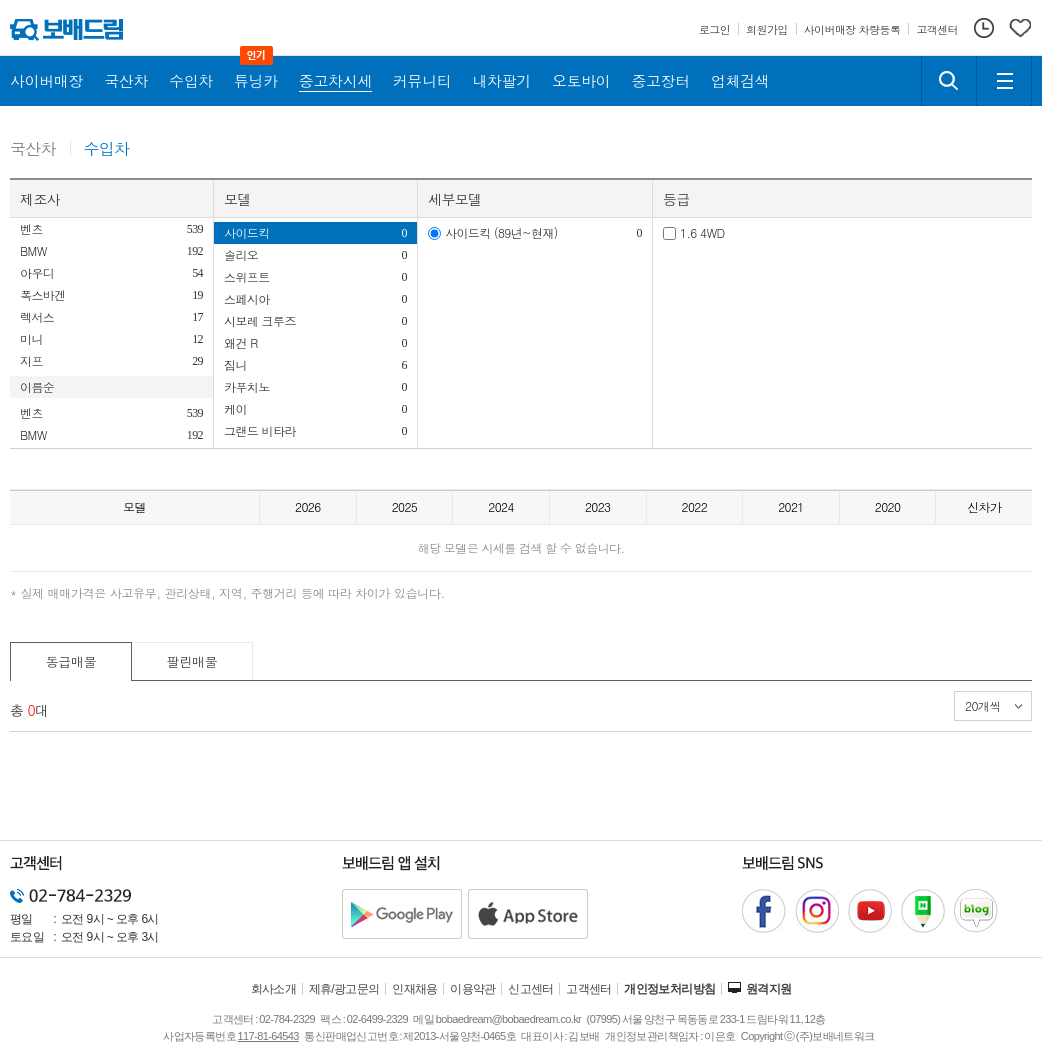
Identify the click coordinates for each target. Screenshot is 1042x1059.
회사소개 (274, 989)
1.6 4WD (702, 232)
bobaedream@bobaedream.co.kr (508, 1019)
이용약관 (473, 989)
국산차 (33, 149)
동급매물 (71, 661)
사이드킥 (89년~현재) (501, 232)
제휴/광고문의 (344, 989)
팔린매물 (192, 661)
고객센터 (589, 989)
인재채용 (415, 989)
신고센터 (531, 989)
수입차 (107, 149)
